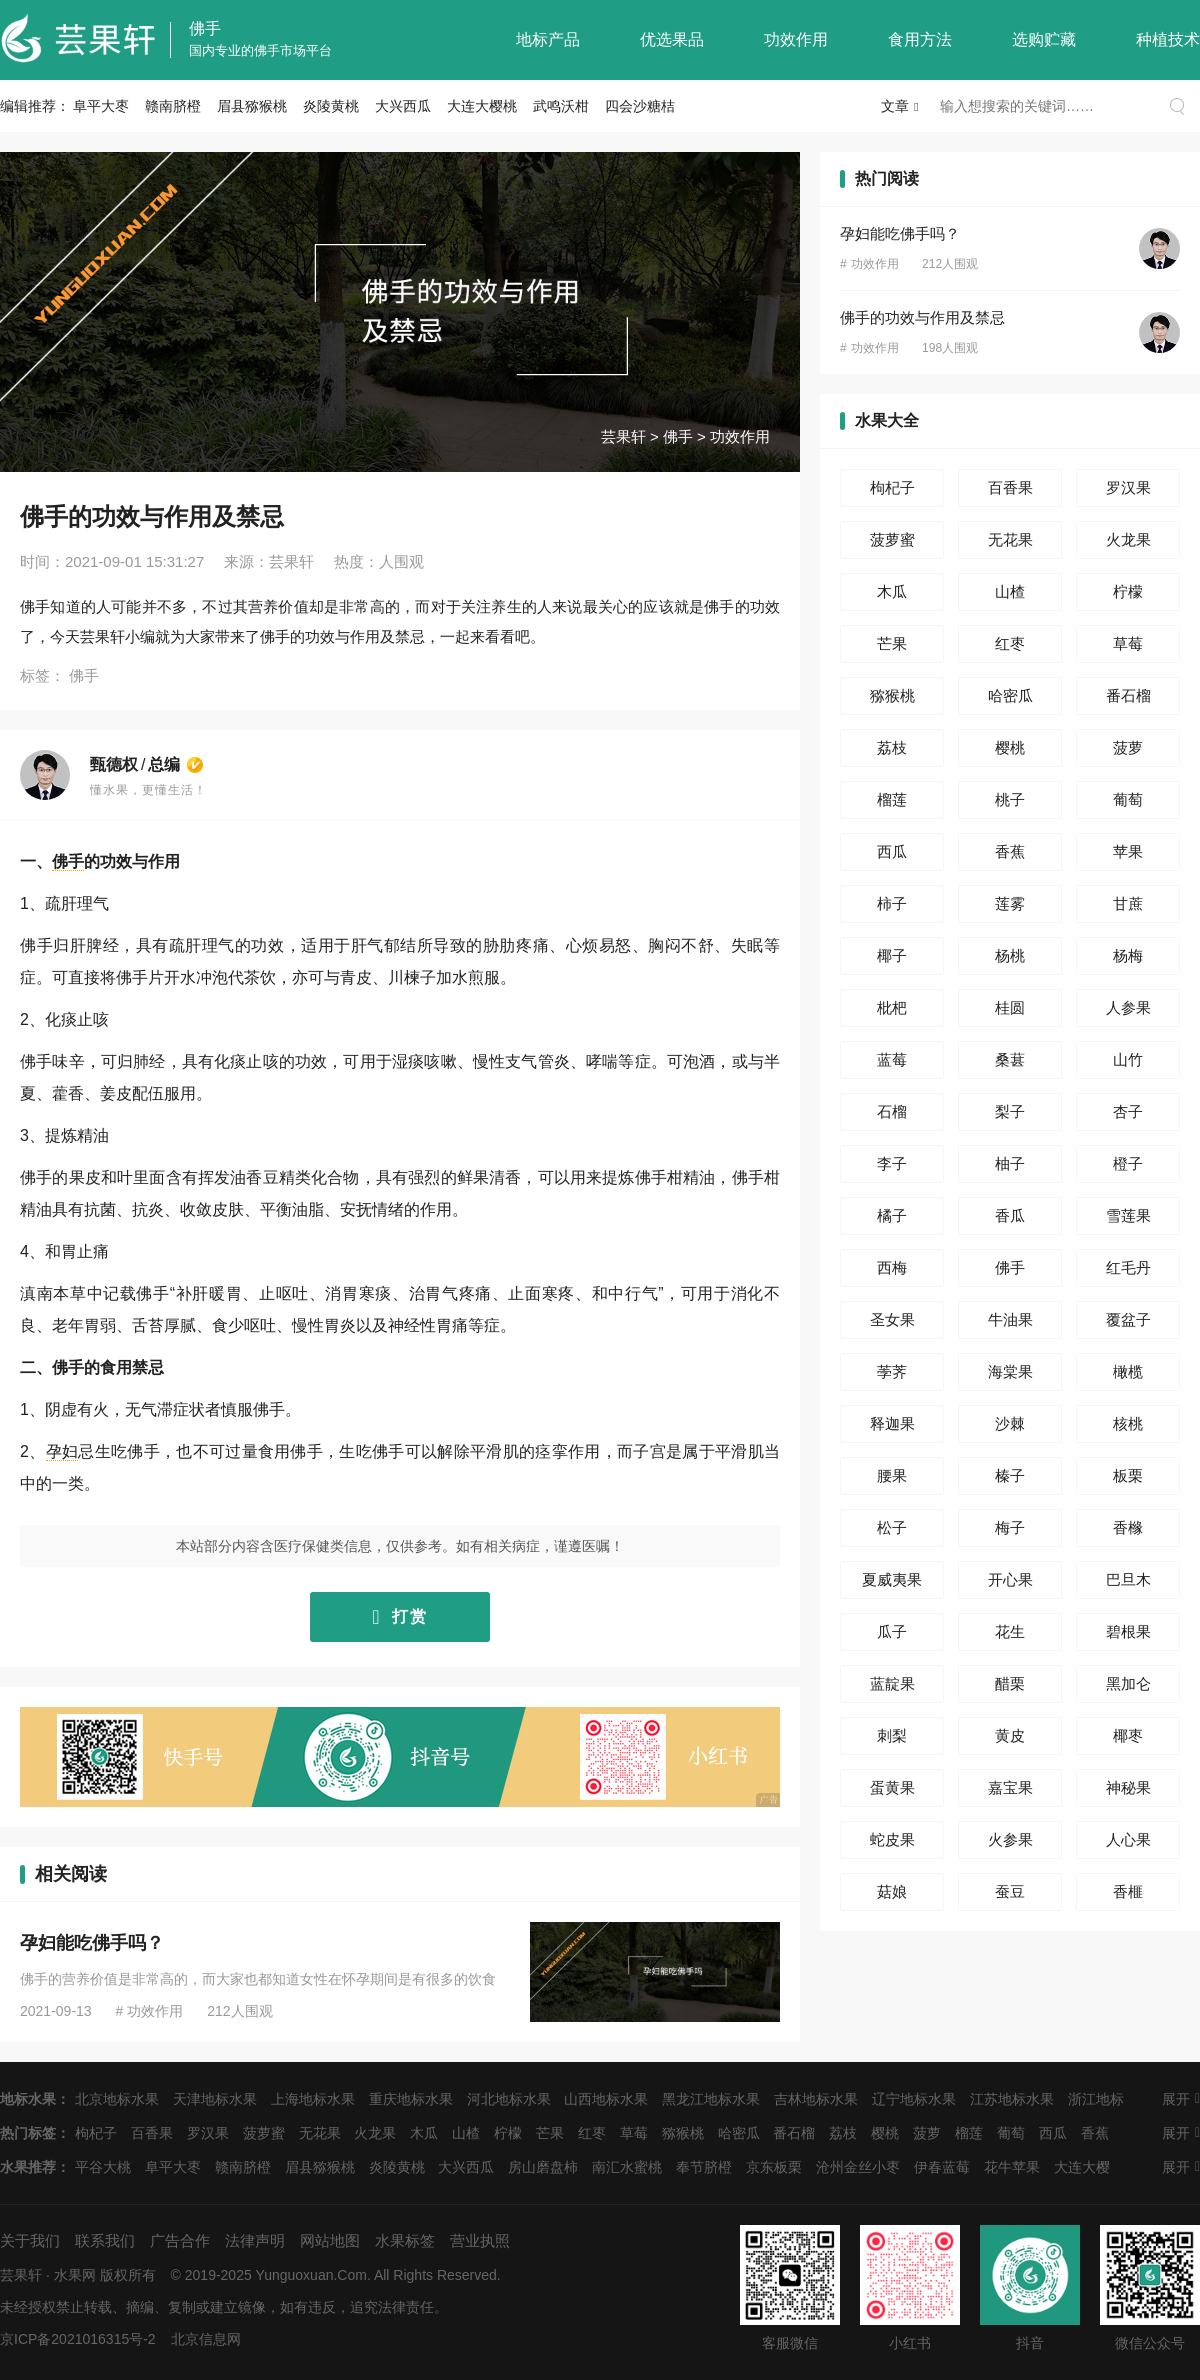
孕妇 (62, 1451)
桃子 (1010, 799)
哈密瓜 (1010, 695)
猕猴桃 (892, 695)
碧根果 (1128, 1631)
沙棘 (1010, 1423)
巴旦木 (1128, 1579)
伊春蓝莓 (942, 2167)
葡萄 (1128, 799)
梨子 (1010, 1111)
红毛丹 (1128, 1267)
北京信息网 (206, 2339)
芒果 (892, 643)
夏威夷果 (892, 1579)
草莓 (1128, 643)
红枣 (1010, 643)
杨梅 (1128, 955)
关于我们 (30, 2240)
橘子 (892, 1215)
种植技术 (1168, 39)
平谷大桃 (103, 2167)
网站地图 (330, 2240)
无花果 (1010, 539)
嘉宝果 (1010, 1787)
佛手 (205, 28)
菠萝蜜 (892, 539)
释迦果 (892, 1423)
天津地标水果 (215, 2099)
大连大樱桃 (482, 106)
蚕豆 (1010, 1891)
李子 (892, 1163)
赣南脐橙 (173, 106)
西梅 (892, 1267)
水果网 (75, 2275)
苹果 (1128, 851)
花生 (1010, 1631)
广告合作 (180, 2240)
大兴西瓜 (403, 106)
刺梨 (892, 1735)
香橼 (1128, 1527)
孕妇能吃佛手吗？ (92, 1943)
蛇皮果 (892, 1839)
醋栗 (1010, 1683)
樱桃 (1010, 747)
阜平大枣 (101, 106)
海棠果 (1010, 1371)
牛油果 (1010, 1319)
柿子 (892, 903)
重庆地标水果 (411, 2099)
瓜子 (892, 1631)
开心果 (1010, 1579)
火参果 (1010, 1839)
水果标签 (405, 2240)
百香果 (1010, 487)
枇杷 (892, 1007)
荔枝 (892, 747)
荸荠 (892, 1371)
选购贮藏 (1044, 39)
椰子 (892, 955)
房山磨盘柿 (543, 2167)
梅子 (1010, 1527)
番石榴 (1128, 695)
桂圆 (1010, 1007)
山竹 (1128, 1059)
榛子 (1010, 1475)
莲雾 (1010, 903)
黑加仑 (1128, 1683)
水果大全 (887, 420)
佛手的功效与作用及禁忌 (922, 317)
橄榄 (1128, 1371)
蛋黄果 (892, 1787)
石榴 (892, 1111)
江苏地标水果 (1012, 2099)
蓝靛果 (892, 1683)
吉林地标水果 (816, 2099)
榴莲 (892, 799)
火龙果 (1128, 539)
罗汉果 (1128, 487)
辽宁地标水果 (914, 2099)
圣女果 (892, 1319)
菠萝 (1128, 747)
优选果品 (672, 39)
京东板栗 (774, 2167)
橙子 (1128, 1163)
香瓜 (1010, 1215)
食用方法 (920, 39)
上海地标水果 (313, 2099)
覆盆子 (1128, 1319)
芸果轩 (623, 436)
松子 (892, 1527)
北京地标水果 (117, 2099)
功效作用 (796, 39)
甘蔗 (1128, 903)
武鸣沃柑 (561, 106)
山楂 (1010, 591)
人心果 (1128, 1839)
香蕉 (1010, 851)
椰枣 (1128, 1735)
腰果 (892, 1475)
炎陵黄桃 (331, 106)
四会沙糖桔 (640, 106)
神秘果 (1128, 1787)
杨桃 (1010, 955)
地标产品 (548, 39)
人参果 (1128, 1007)
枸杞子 (892, 487)
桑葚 (1010, 1059)
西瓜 (892, 851)
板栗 (1128, 1475)
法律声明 (255, 2240)
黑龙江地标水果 (711, 2099)
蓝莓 (892, 1059)
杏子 (1128, 1111)
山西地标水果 (606, 2099)
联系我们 (105, 2240)
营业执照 (480, 2240)
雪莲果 (1128, 1215)
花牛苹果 (1012, 2167)
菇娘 (892, 1891)
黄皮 (1010, 1735)
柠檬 (1128, 591)
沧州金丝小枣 (858, 2167)
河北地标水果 (509, 2099)
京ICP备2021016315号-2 (78, 2339)
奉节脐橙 (704, 2167)
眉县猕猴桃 (252, 106)
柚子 (1010, 1163)
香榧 (1128, 1891)
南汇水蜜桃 (627, 2167)
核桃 (1128, 1423)
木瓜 (892, 591)
